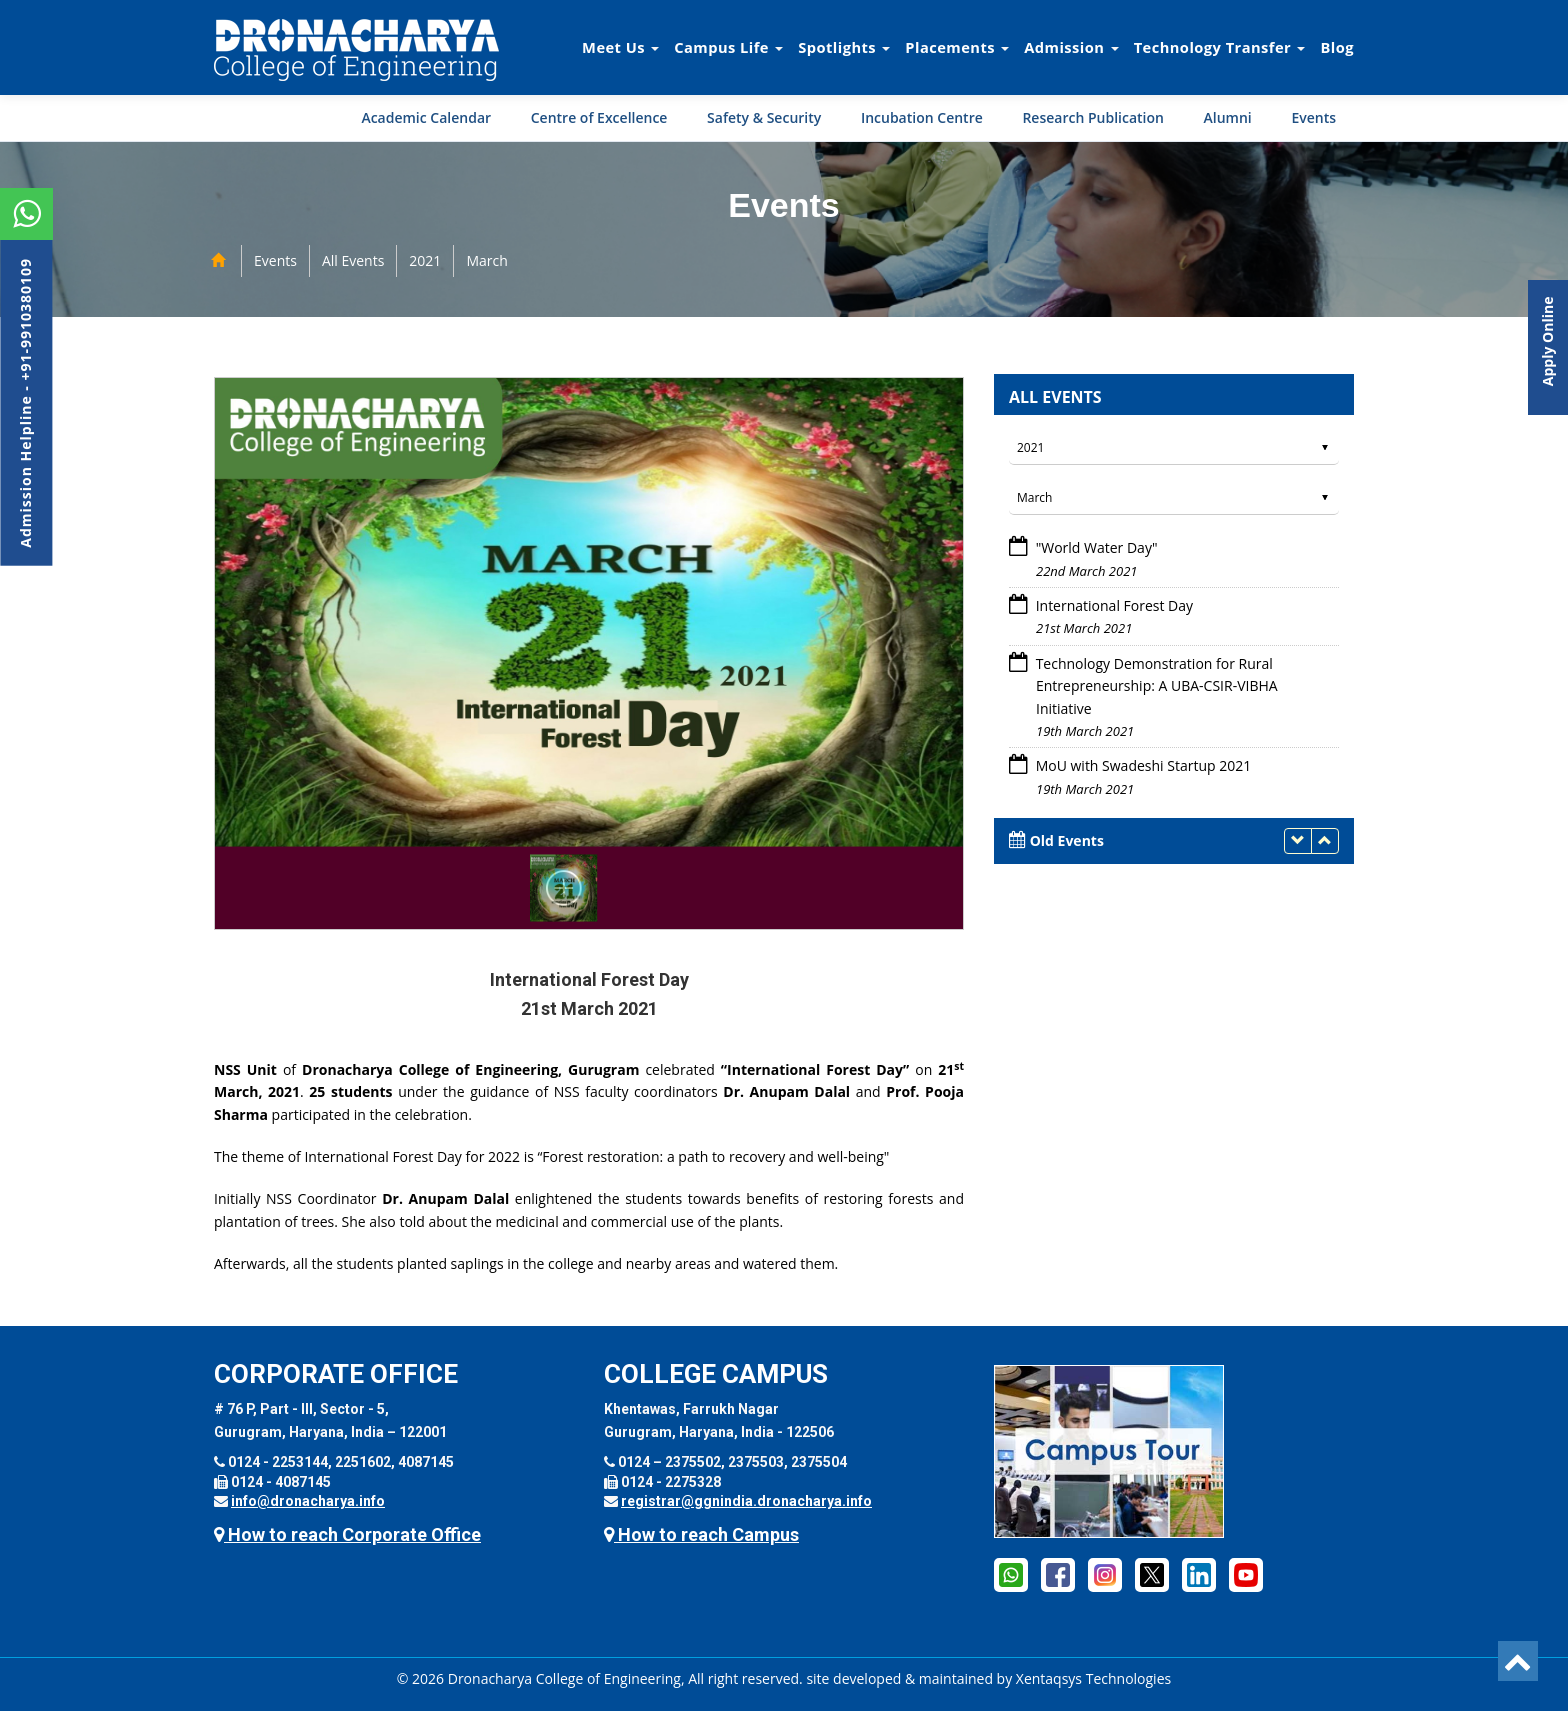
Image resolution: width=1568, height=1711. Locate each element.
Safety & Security (764, 117)
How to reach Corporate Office (347, 1534)
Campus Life (728, 47)
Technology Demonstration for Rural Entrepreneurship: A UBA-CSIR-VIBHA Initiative (1155, 686)
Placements (957, 47)
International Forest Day (1112, 605)
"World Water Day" (1094, 547)
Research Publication (1093, 117)
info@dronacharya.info (308, 1501)
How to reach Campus (701, 1534)
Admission (1071, 47)
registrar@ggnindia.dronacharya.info (746, 1501)
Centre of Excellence (599, 117)
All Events (353, 260)
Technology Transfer (1220, 47)
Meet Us (620, 47)
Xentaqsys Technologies (1093, 1678)
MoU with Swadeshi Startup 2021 (1141, 765)
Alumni (1228, 117)
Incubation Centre (922, 117)
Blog (1337, 47)
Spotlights (844, 47)
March (486, 260)
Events (1313, 117)
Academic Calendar (426, 117)
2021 (425, 260)
